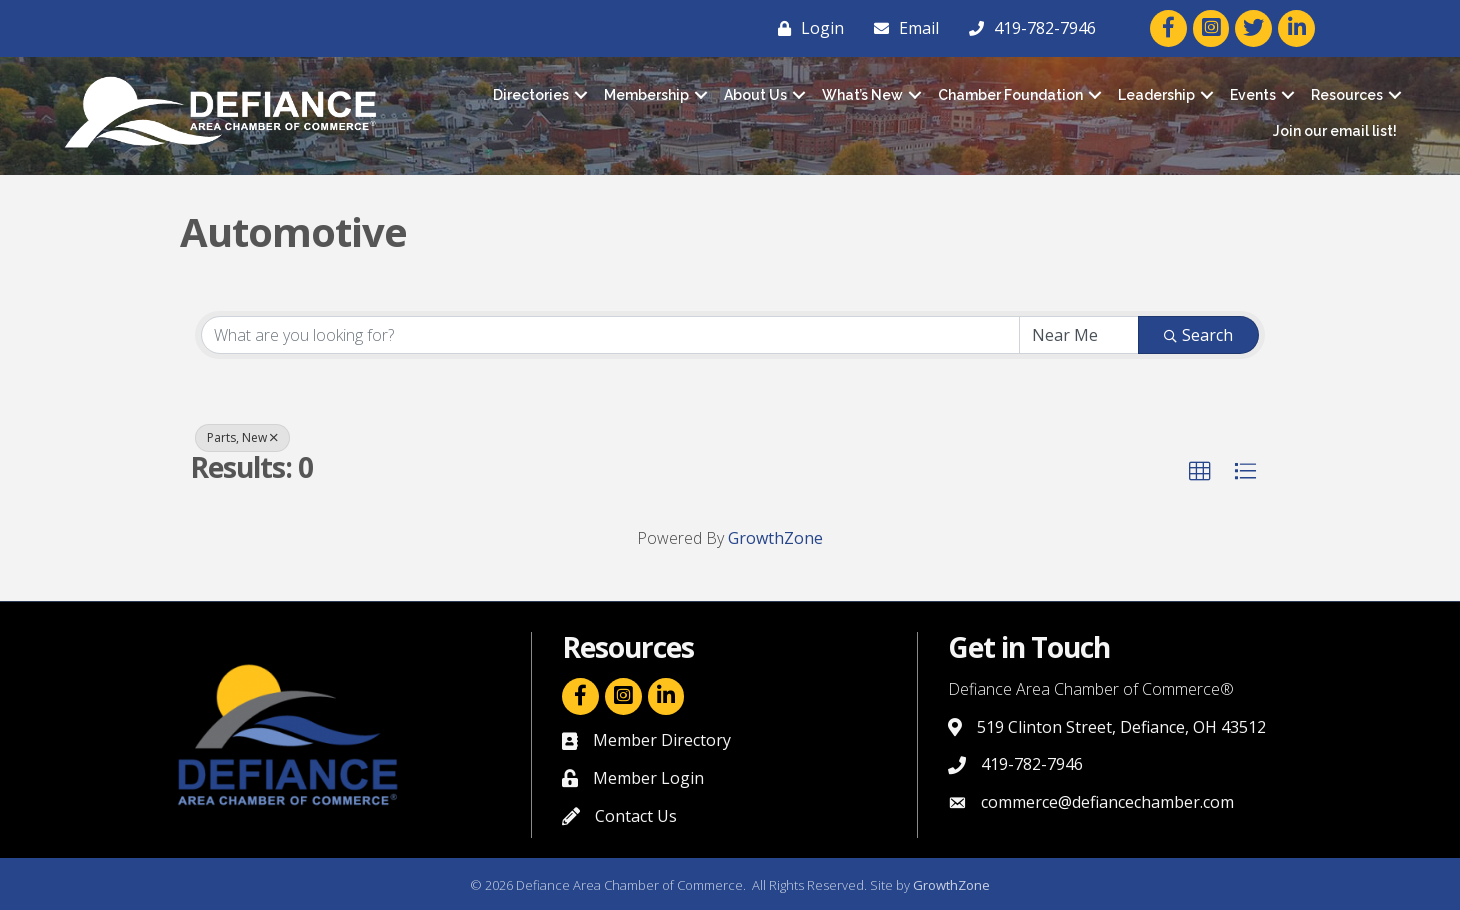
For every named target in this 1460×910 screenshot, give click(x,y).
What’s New (862, 95)
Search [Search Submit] (1198, 335)
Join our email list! (1335, 131)
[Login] (806, 28)
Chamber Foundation (1010, 95)
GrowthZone (775, 538)
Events (1253, 95)
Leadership (1156, 95)
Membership (646, 95)
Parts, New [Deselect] (242, 437)
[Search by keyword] (610, 335)
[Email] (901, 28)
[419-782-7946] (1027, 28)
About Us (755, 95)
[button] (1200, 472)
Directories (531, 95)
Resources (1347, 95)
